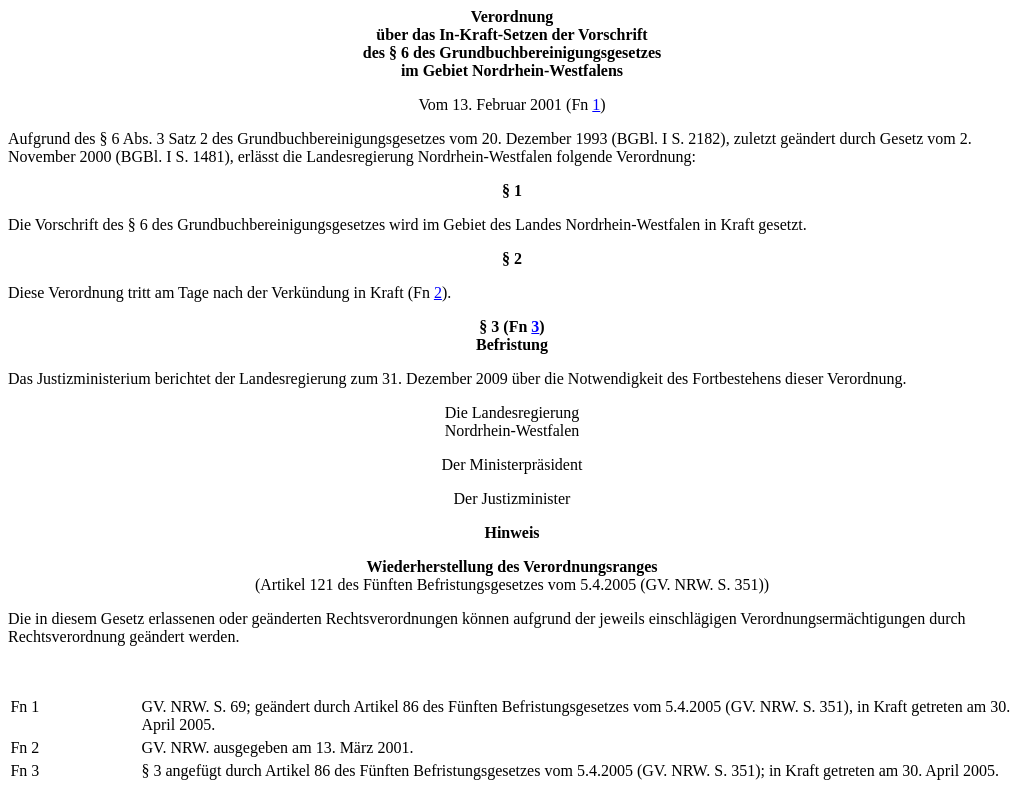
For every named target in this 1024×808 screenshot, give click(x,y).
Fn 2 (24, 747)
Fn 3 (24, 770)
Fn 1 (24, 706)
